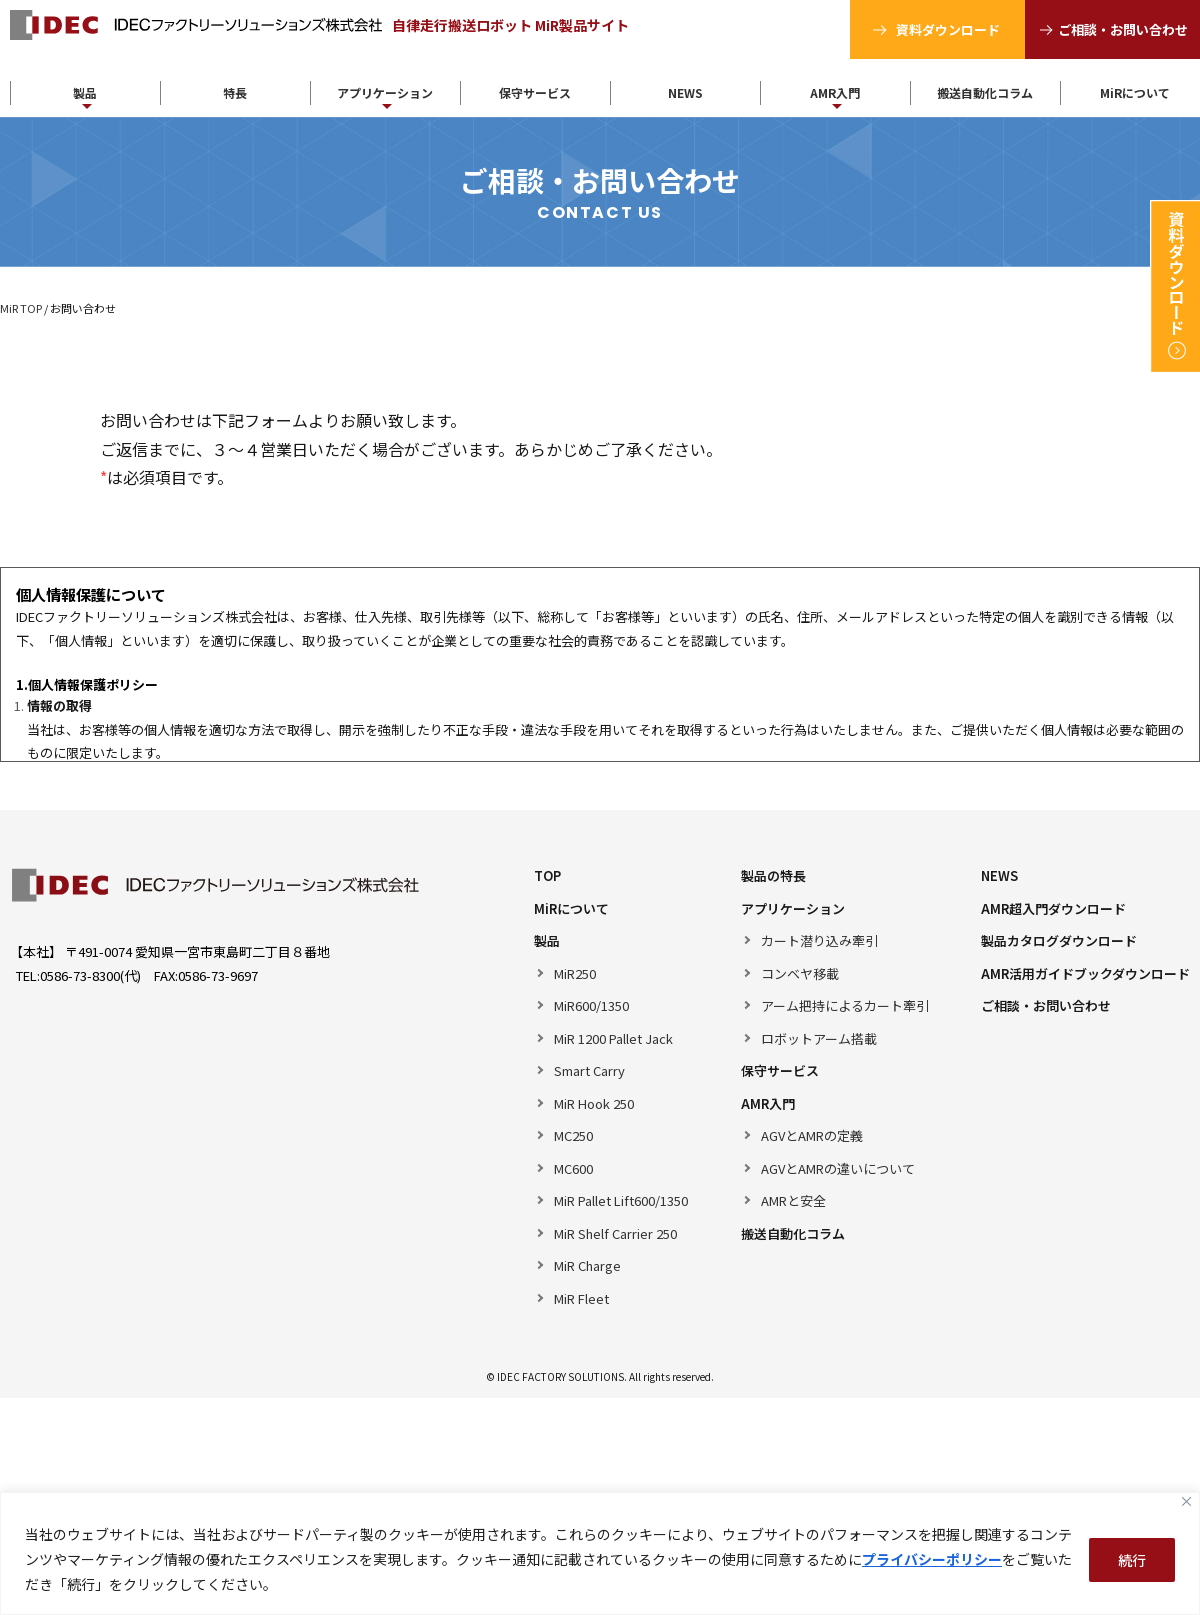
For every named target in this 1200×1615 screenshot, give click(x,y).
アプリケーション (385, 92)
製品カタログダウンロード (1059, 940)
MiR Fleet (581, 1298)
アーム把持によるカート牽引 (845, 1005)
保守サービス (535, 92)
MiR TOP (21, 308)
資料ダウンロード (948, 29)
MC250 (573, 1135)
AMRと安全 (793, 1200)
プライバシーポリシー (932, 1559)
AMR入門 (835, 92)
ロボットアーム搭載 (819, 1038)
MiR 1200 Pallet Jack (613, 1038)
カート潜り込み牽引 (819, 940)
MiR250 (575, 973)
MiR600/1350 (591, 1005)
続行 (1132, 1560)
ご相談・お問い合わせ (1123, 29)
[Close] (1186, 1501)
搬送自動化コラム (985, 92)
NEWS (685, 92)
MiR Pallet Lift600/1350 (621, 1200)
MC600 (573, 1168)
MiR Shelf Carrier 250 (615, 1233)
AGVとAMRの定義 (812, 1135)
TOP (547, 875)
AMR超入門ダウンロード (1053, 908)
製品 (85, 92)
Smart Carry (589, 1070)
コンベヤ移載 (800, 973)
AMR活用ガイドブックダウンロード (1085, 973)
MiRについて (571, 908)
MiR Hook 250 (594, 1103)
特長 (235, 92)
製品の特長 (773, 875)
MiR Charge (587, 1265)
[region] (600, 1553)
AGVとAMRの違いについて (838, 1168)
